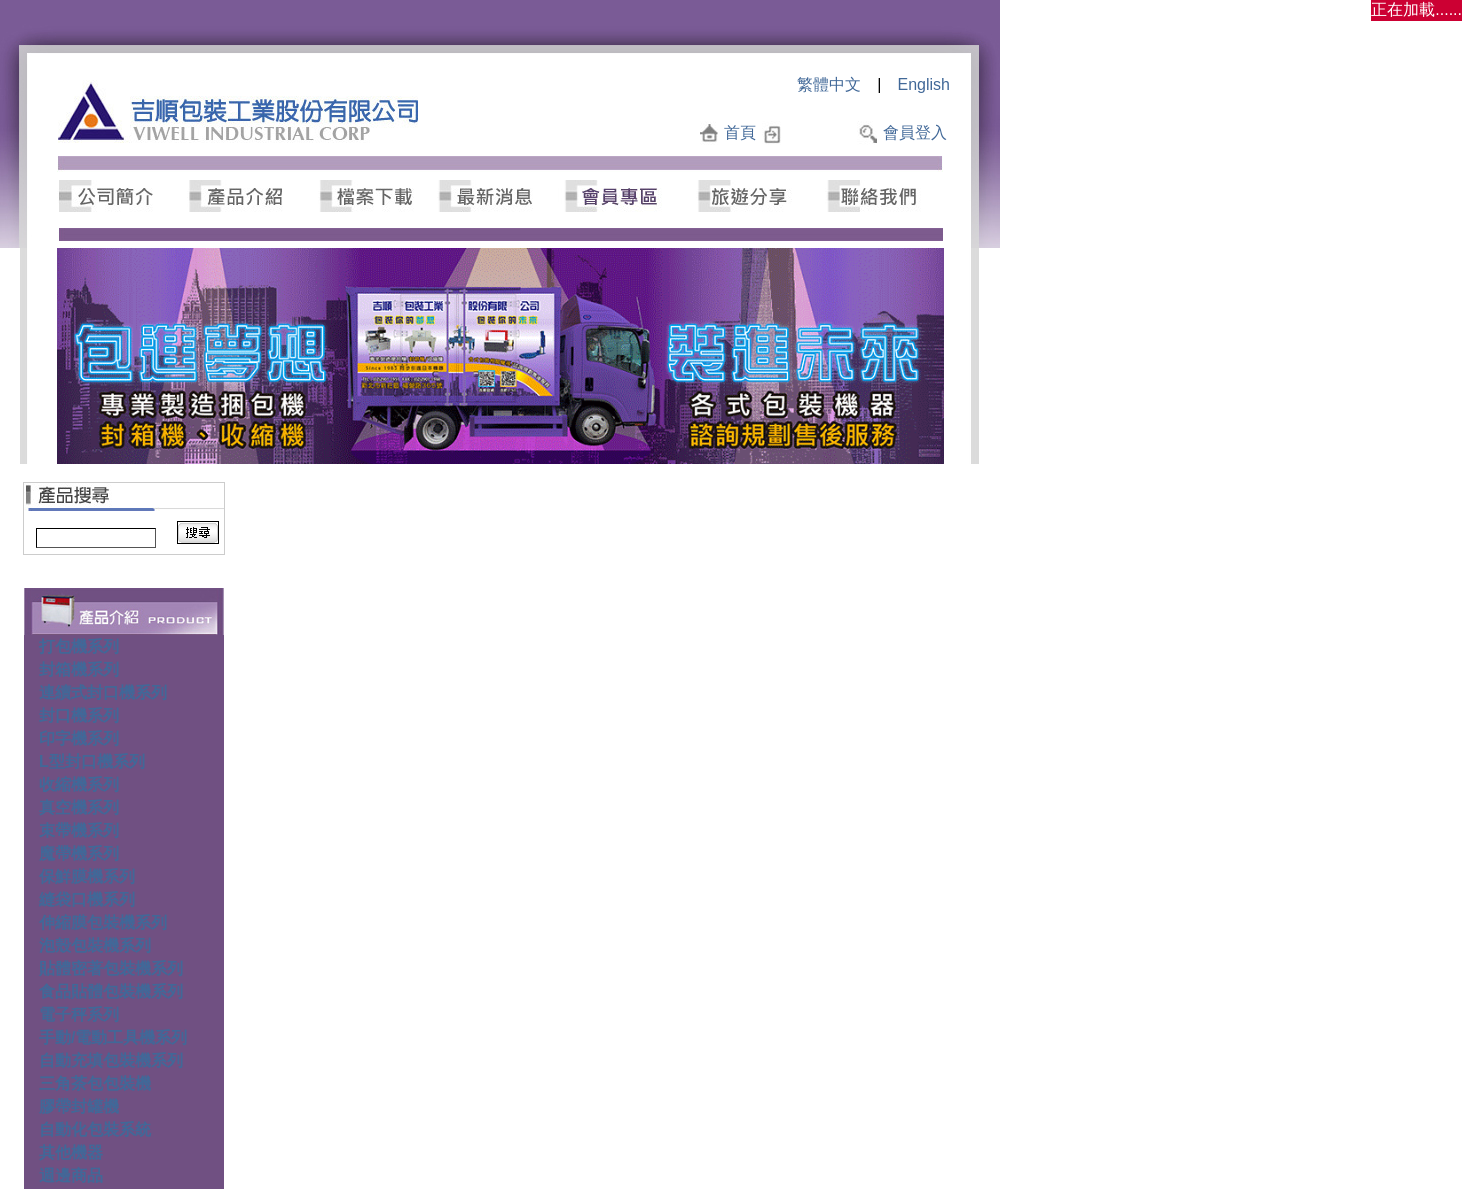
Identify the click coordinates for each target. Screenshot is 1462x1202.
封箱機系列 (79, 669)
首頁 (740, 132)
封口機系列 (79, 715)
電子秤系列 (79, 1014)
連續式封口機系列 (103, 692)
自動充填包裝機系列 (111, 1060)
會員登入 (915, 132)
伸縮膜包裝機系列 (103, 922)
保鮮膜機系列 (87, 876)
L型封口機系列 (92, 761)
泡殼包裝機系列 (95, 945)
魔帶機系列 (79, 853)
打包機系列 (79, 646)
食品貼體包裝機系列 (111, 991)
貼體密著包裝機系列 (111, 968)
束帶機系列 (79, 830)
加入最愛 (819, 132)
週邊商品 (71, 1175)
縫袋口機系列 (87, 899)
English (924, 84)
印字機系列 (79, 738)
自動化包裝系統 (95, 1129)
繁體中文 (829, 84)
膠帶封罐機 (79, 1106)
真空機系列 (79, 807)
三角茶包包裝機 (95, 1083)
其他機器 (71, 1152)
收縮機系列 (79, 784)
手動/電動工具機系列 (113, 1037)
